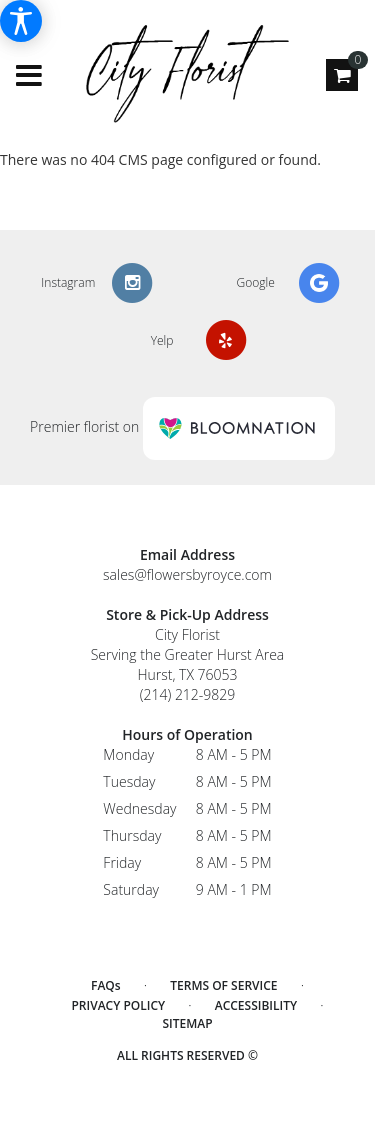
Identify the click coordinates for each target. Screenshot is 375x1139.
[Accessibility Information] (21, 21)
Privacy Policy (118, 1005)
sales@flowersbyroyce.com (187, 574)
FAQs (106, 985)
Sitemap (187, 1023)
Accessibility (256, 1005)
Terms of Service (223, 985)
